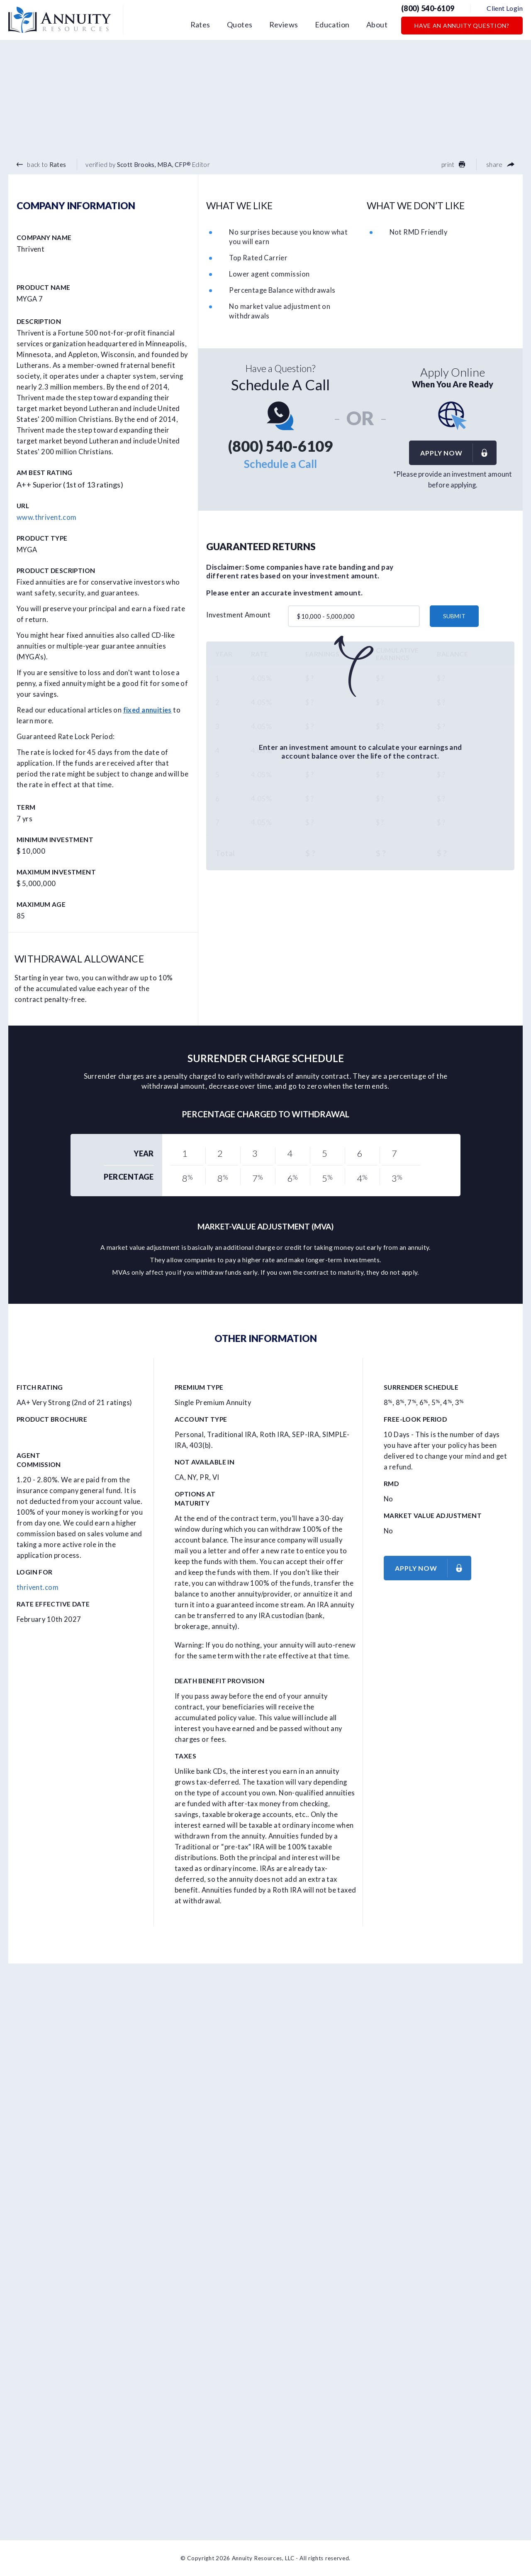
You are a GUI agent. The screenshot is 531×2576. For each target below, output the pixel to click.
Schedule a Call (280, 463)
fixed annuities (147, 710)
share (500, 164)
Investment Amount (238, 615)
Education (332, 24)
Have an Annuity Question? (461, 25)
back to (41, 164)
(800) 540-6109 (427, 8)
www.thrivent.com (47, 517)
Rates (200, 24)
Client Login (505, 8)
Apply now (458, 452)
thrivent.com (37, 1587)
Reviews (283, 24)
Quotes (240, 24)
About (376, 24)
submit (454, 616)
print (453, 164)
